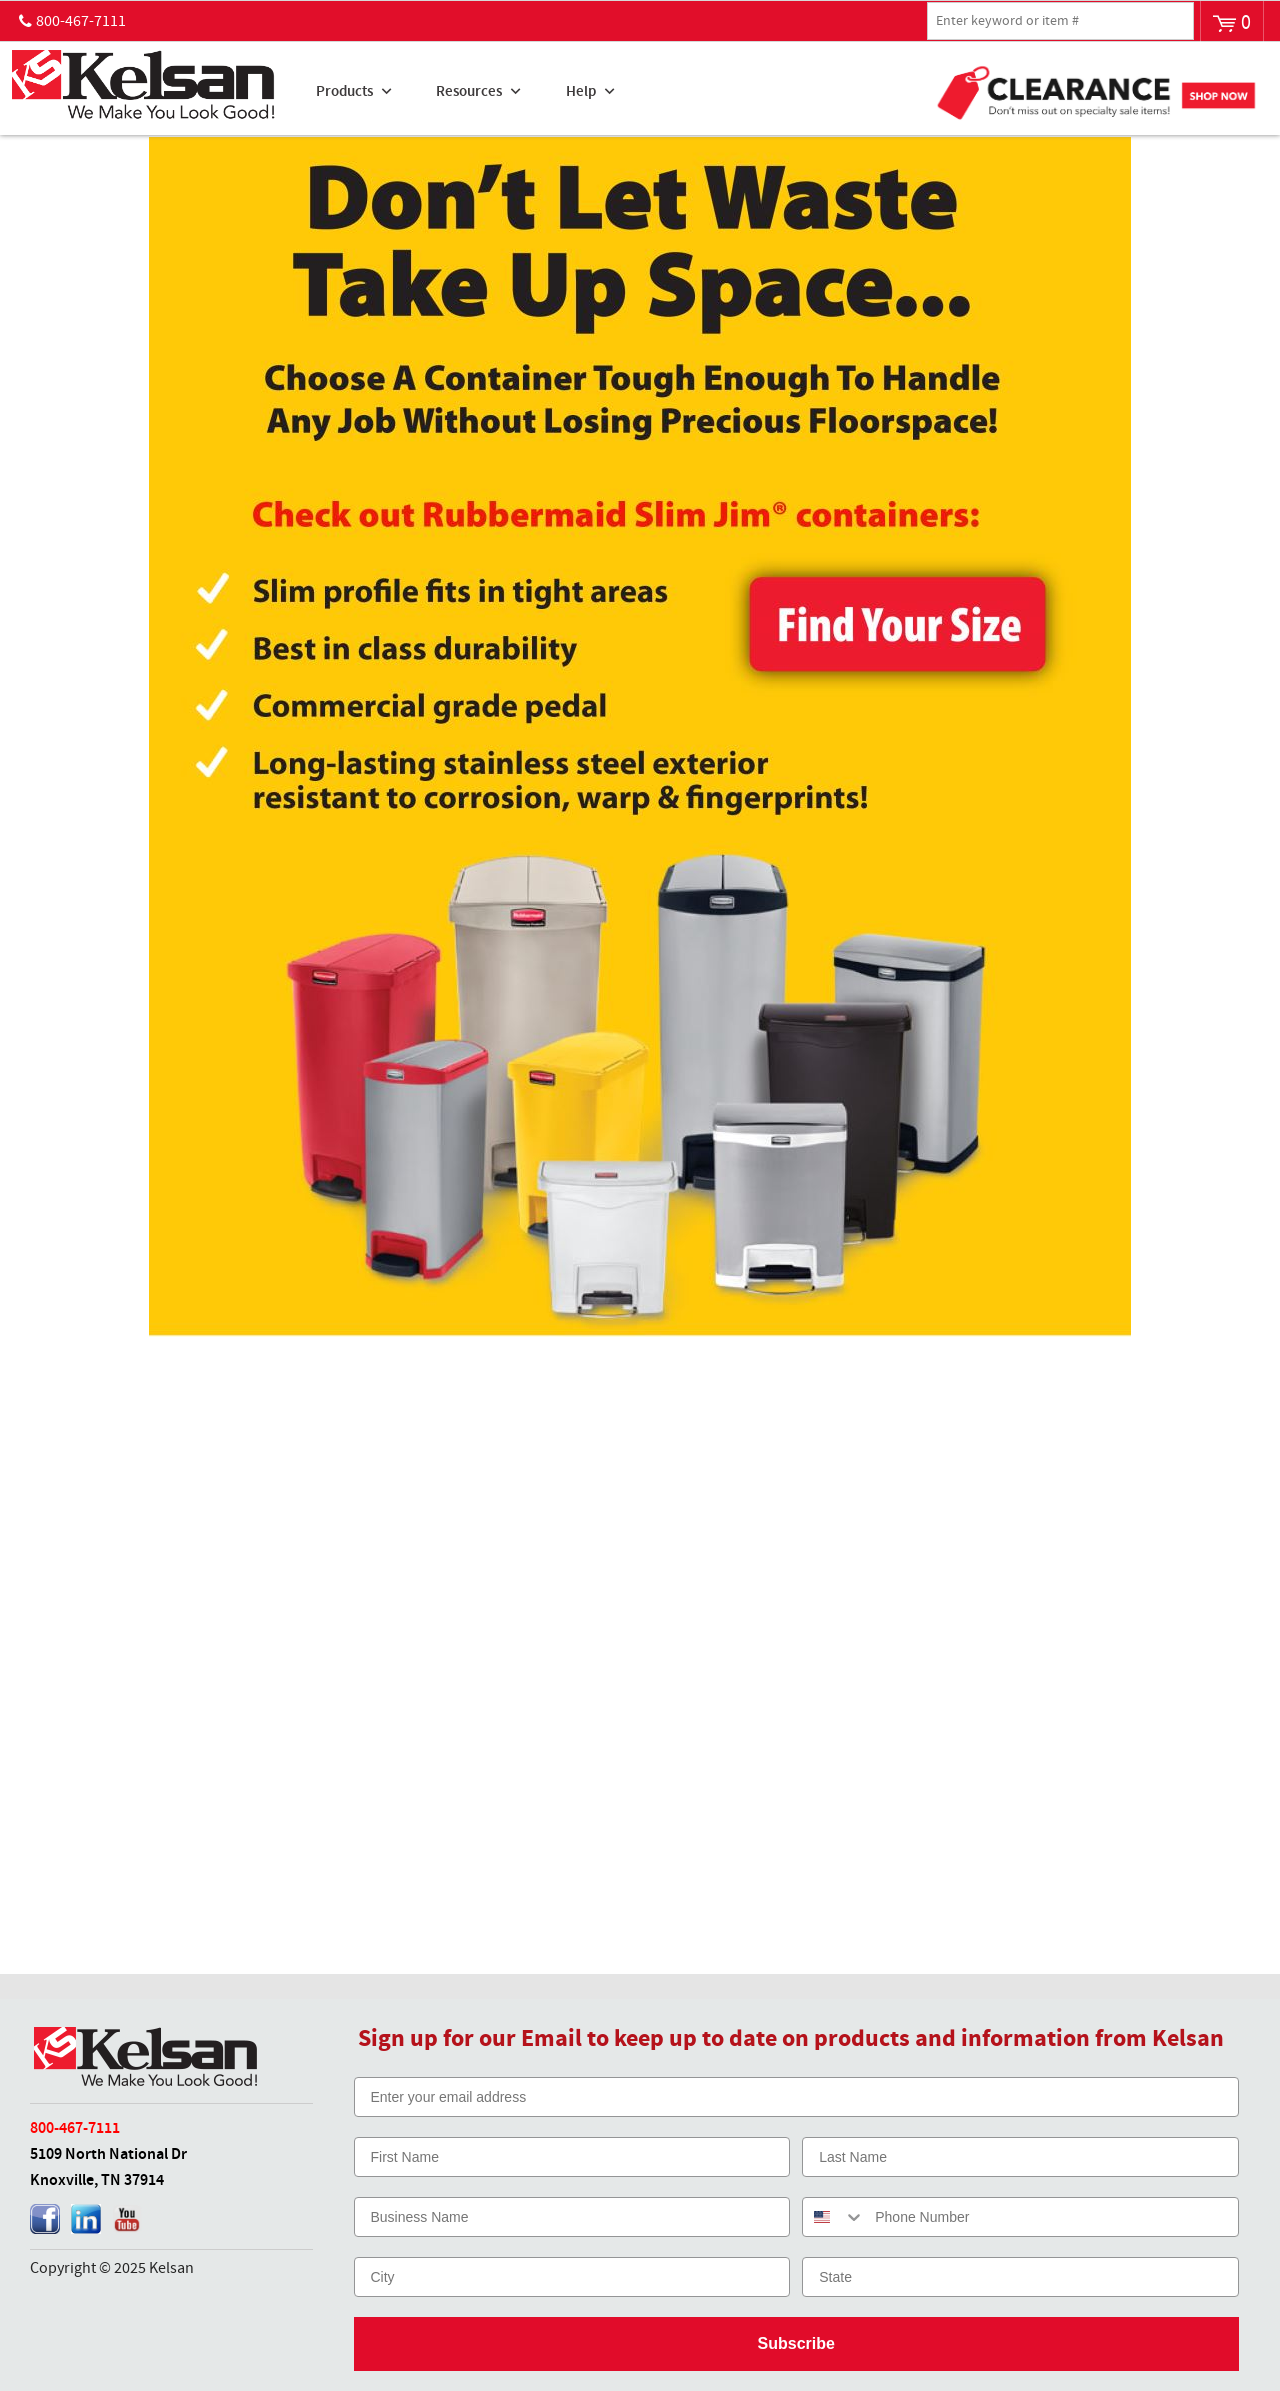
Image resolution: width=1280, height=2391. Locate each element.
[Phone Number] (1051, 2217)
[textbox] (1060, 21)
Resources (469, 92)
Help (581, 92)
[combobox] (834, 2217)
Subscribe (796, 2343)
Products (344, 92)
